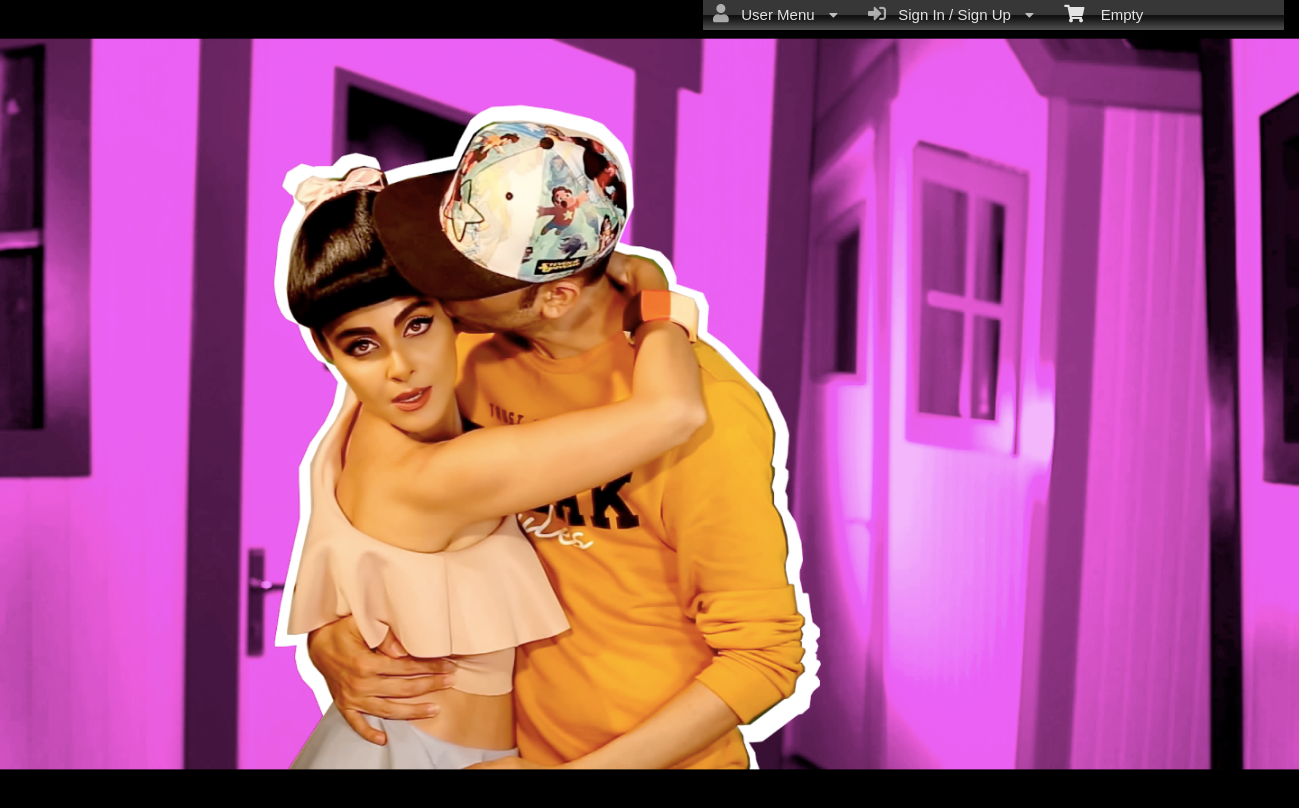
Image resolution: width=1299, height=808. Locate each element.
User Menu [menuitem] (775, 14)
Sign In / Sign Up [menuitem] (951, 14)
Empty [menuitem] (1103, 13)
